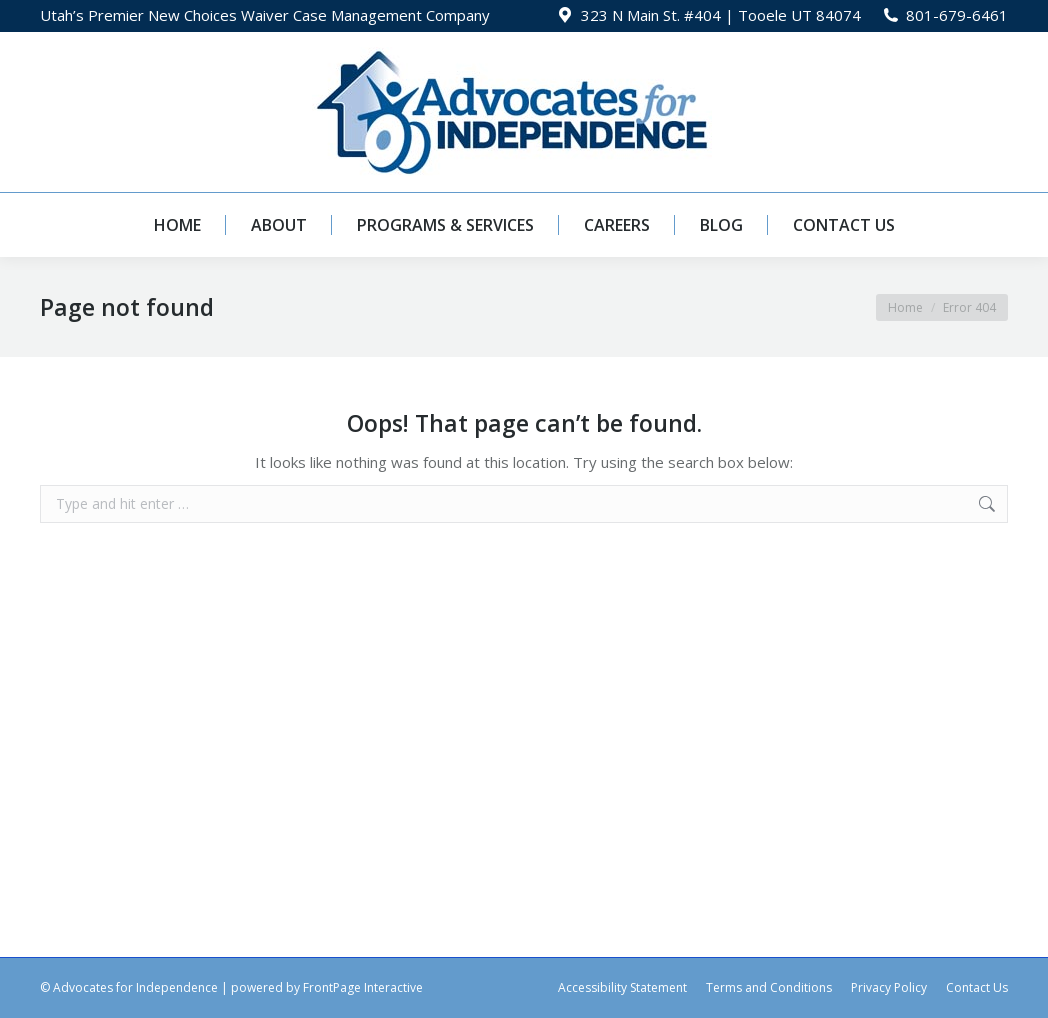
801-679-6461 (957, 15)
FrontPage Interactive (363, 987)
